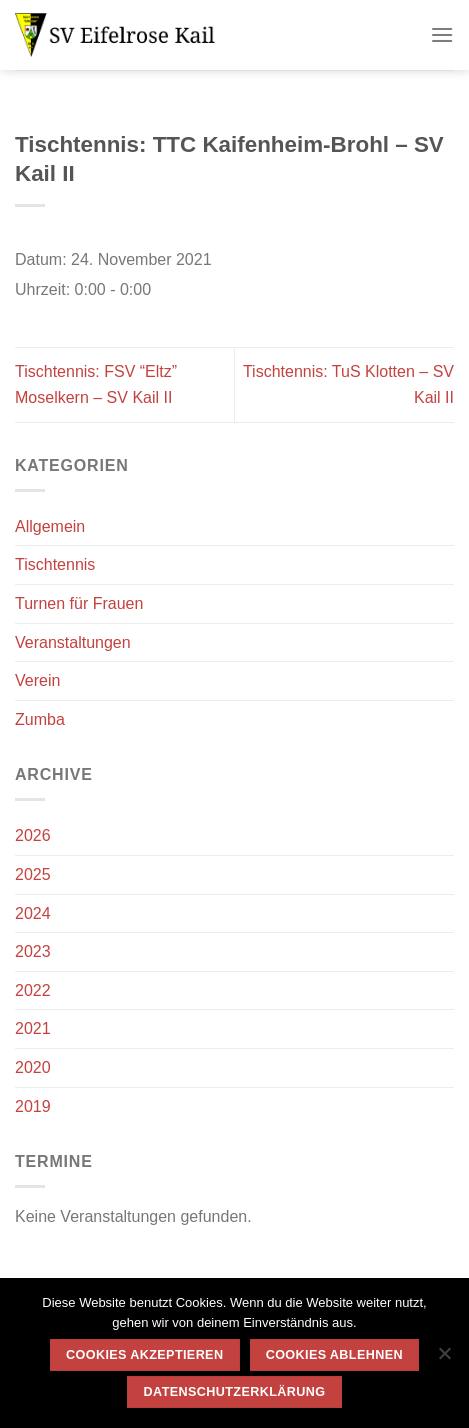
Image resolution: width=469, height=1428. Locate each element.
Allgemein (50, 526)
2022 (33, 990)
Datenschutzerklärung (235, 1392)
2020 (33, 1067)
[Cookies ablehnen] (444, 1359)
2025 (33, 874)
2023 (33, 951)
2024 (33, 913)
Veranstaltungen (73, 642)
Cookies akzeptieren (144, 1355)
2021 (33, 1028)
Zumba (40, 719)
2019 (33, 1106)
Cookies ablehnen (334, 1355)
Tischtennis (55, 564)
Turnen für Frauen (79, 603)
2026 (33, 835)
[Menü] (442, 34)
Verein (37, 680)
